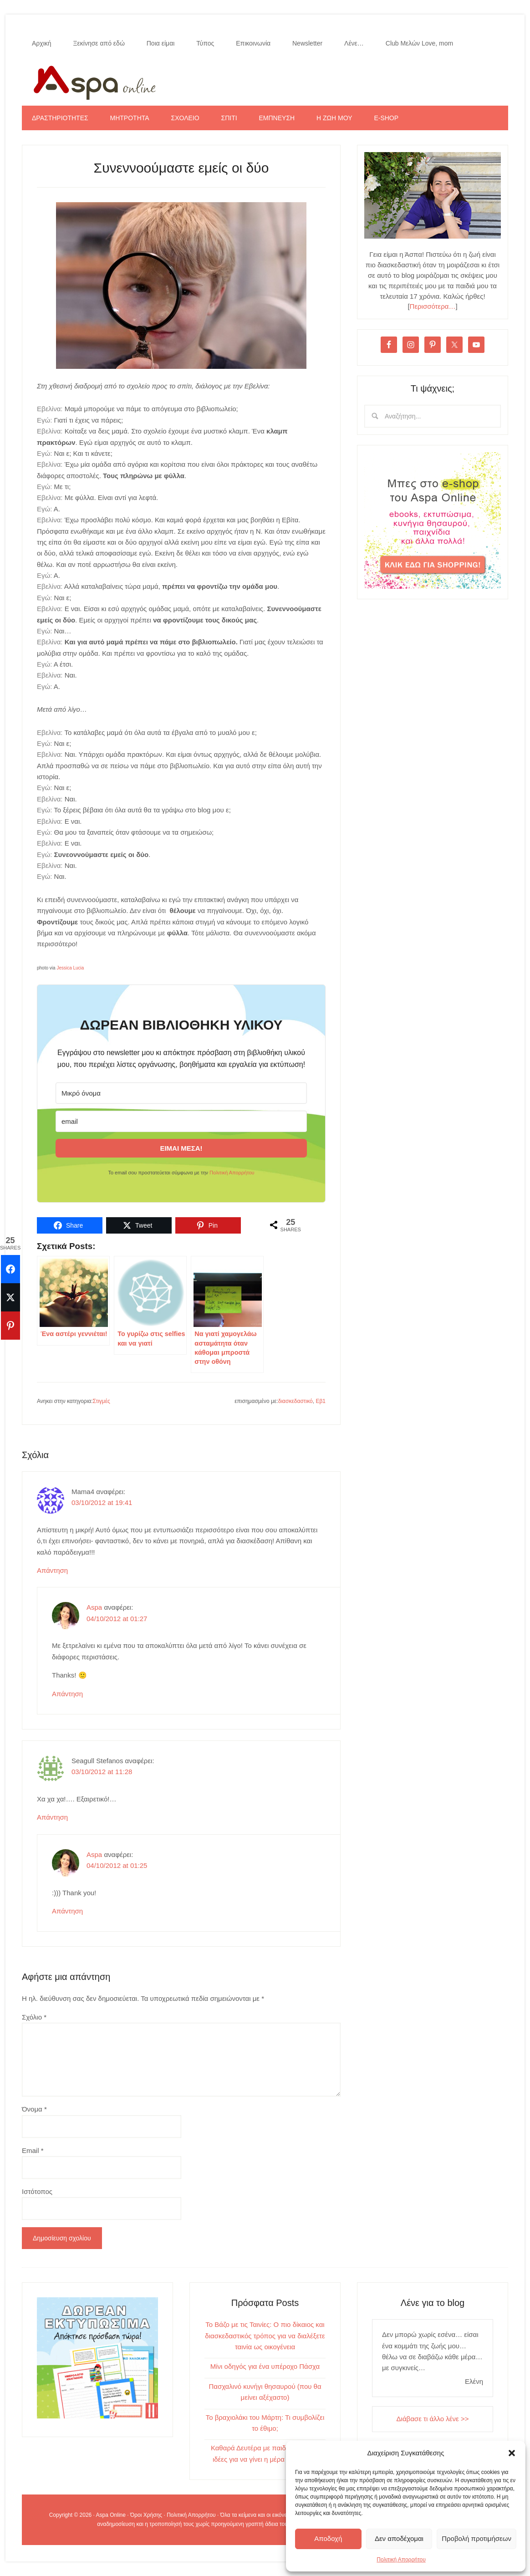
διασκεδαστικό (295, 1401)
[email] (181, 1121)
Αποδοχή (328, 2538)
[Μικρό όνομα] (181, 1093)
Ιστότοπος (37, 2191)
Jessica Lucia (70, 967)
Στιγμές (101, 1401)
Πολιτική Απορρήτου (401, 2559)
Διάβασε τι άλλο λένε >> (433, 2419)
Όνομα (34, 2109)
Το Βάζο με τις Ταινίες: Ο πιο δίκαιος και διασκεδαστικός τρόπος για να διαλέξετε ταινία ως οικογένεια (265, 2336)
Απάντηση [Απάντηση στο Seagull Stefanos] (52, 1817)
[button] (511, 2453)
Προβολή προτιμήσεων (476, 2538)
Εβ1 (321, 1401)
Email (33, 2150)
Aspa (94, 1607)
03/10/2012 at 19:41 (101, 1502)
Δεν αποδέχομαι (399, 2538)
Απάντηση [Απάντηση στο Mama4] (52, 1570)
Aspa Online (265, 81)
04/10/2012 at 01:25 (117, 1865)
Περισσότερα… (433, 306)
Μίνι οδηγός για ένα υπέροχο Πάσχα (265, 2366)
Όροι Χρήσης (146, 2515)
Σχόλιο (34, 2017)
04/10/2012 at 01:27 (117, 1618)
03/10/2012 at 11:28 (101, 1771)
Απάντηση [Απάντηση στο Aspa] (67, 1694)
